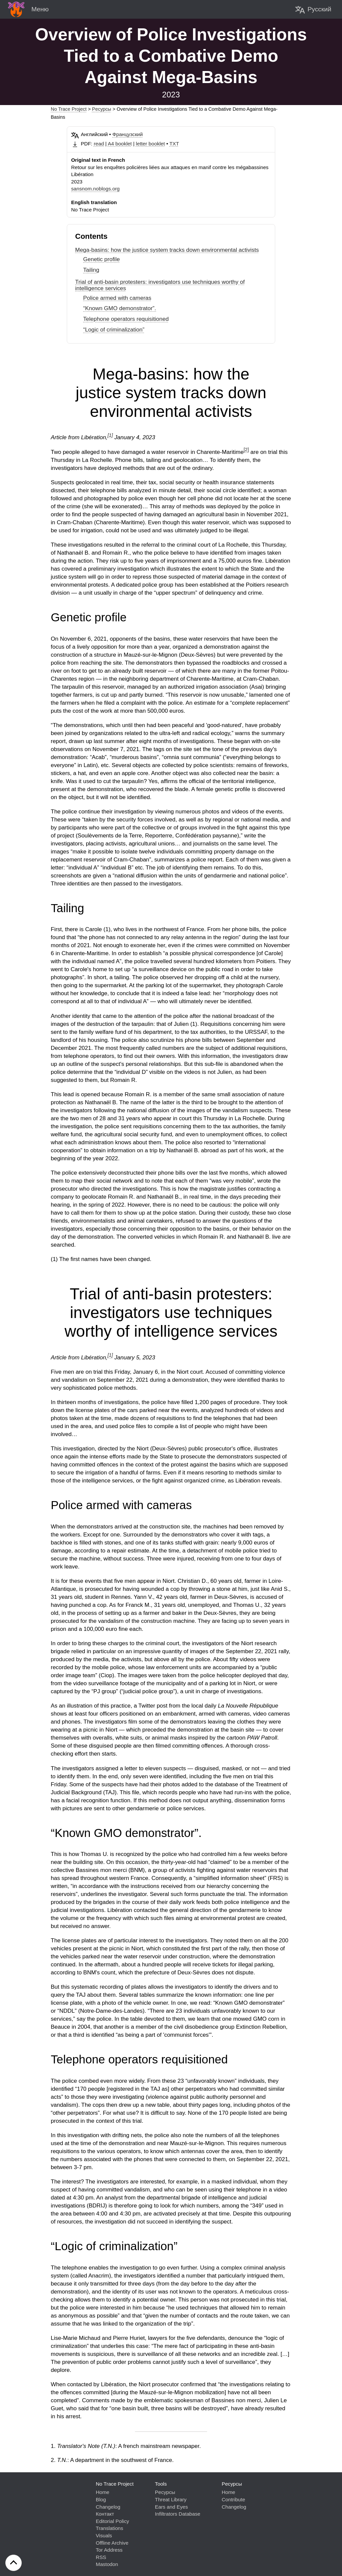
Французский (127, 134)
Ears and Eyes (171, 2507)
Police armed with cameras (117, 298)
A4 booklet (120, 143)
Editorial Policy (112, 2521)
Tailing (91, 270)
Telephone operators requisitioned (126, 319)
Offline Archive (112, 2543)
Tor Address (109, 2550)
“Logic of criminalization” (113, 330)
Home (103, 2492)
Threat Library (171, 2499)
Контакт (105, 2514)
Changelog (108, 2507)
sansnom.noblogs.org (95, 188)
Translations (109, 2528)
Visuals (104, 2535)
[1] (110, 435)
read (99, 143)
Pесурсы (101, 109)
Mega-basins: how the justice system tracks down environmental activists (167, 250)
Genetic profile (101, 259)
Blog (101, 2499)
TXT (174, 143)
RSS (101, 2557)
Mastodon (107, 2564)
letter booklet (150, 143)
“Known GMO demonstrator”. (119, 308)
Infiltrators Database (177, 2514)
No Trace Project (69, 109)
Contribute (233, 2499)
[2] (246, 449)
